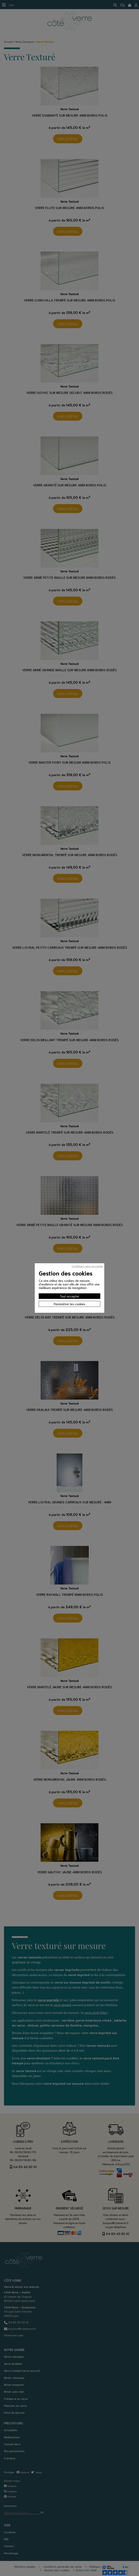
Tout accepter (69, 1296)
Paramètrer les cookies (69, 1304)
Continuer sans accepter (87, 1266)
